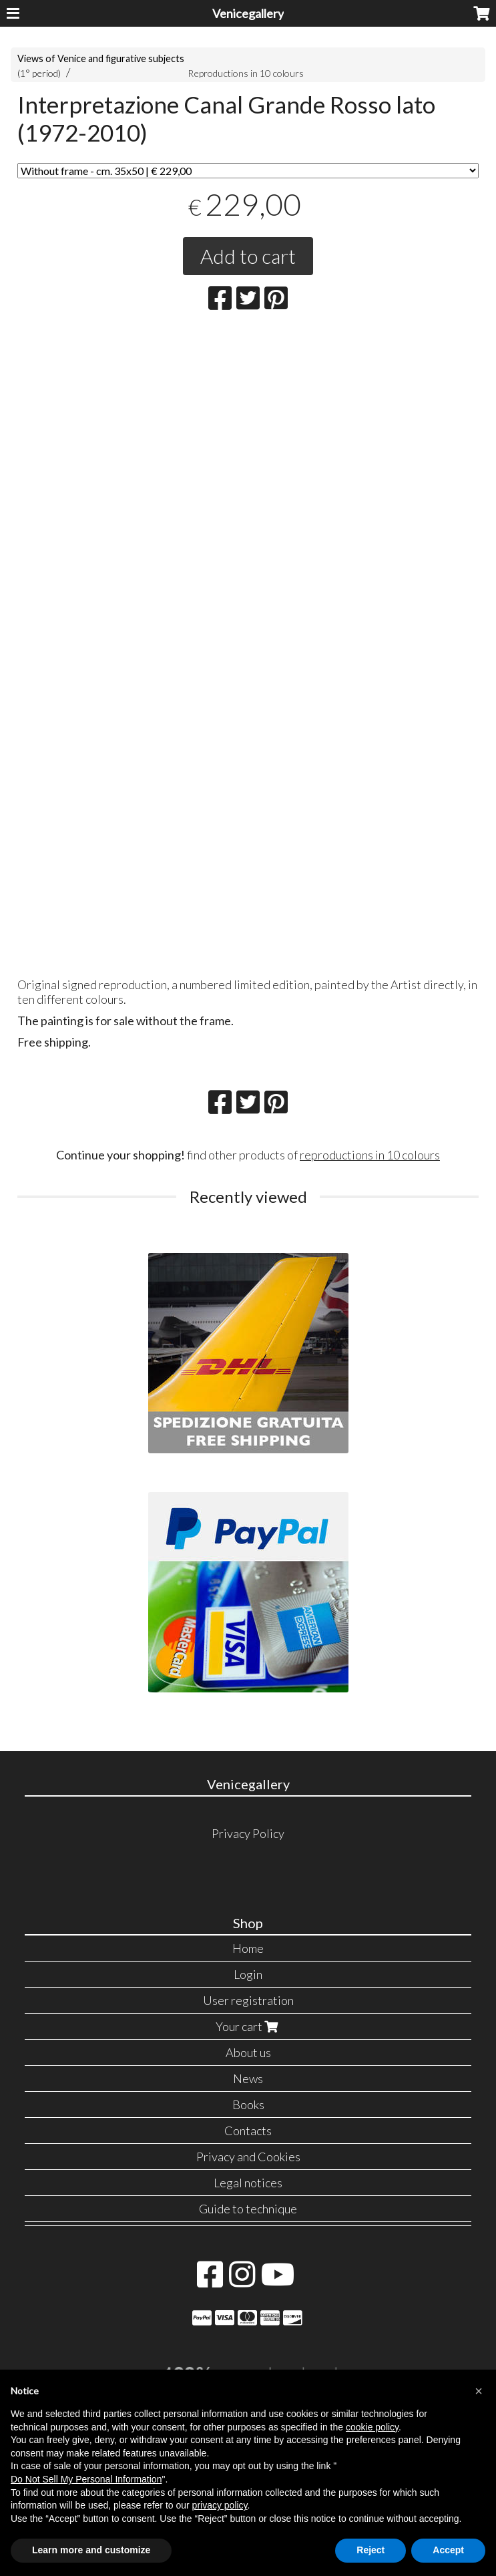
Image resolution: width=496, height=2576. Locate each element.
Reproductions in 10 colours (246, 73)
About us (248, 2052)
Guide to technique (248, 2208)
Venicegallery (248, 13)
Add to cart (248, 256)
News (248, 2078)
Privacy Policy (248, 1833)
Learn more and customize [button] (91, 2550)
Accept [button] (448, 2550)
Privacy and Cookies (248, 2156)
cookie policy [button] (372, 2427)
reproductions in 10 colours (370, 1154)
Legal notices (248, 2182)
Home (248, 1948)
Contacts (248, 2130)
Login (248, 1974)
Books (248, 2104)
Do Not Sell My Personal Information (86, 2479)
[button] (478, 2391)
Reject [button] (370, 2550)
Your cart (248, 2026)
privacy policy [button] (220, 2505)
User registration (248, 2000)
